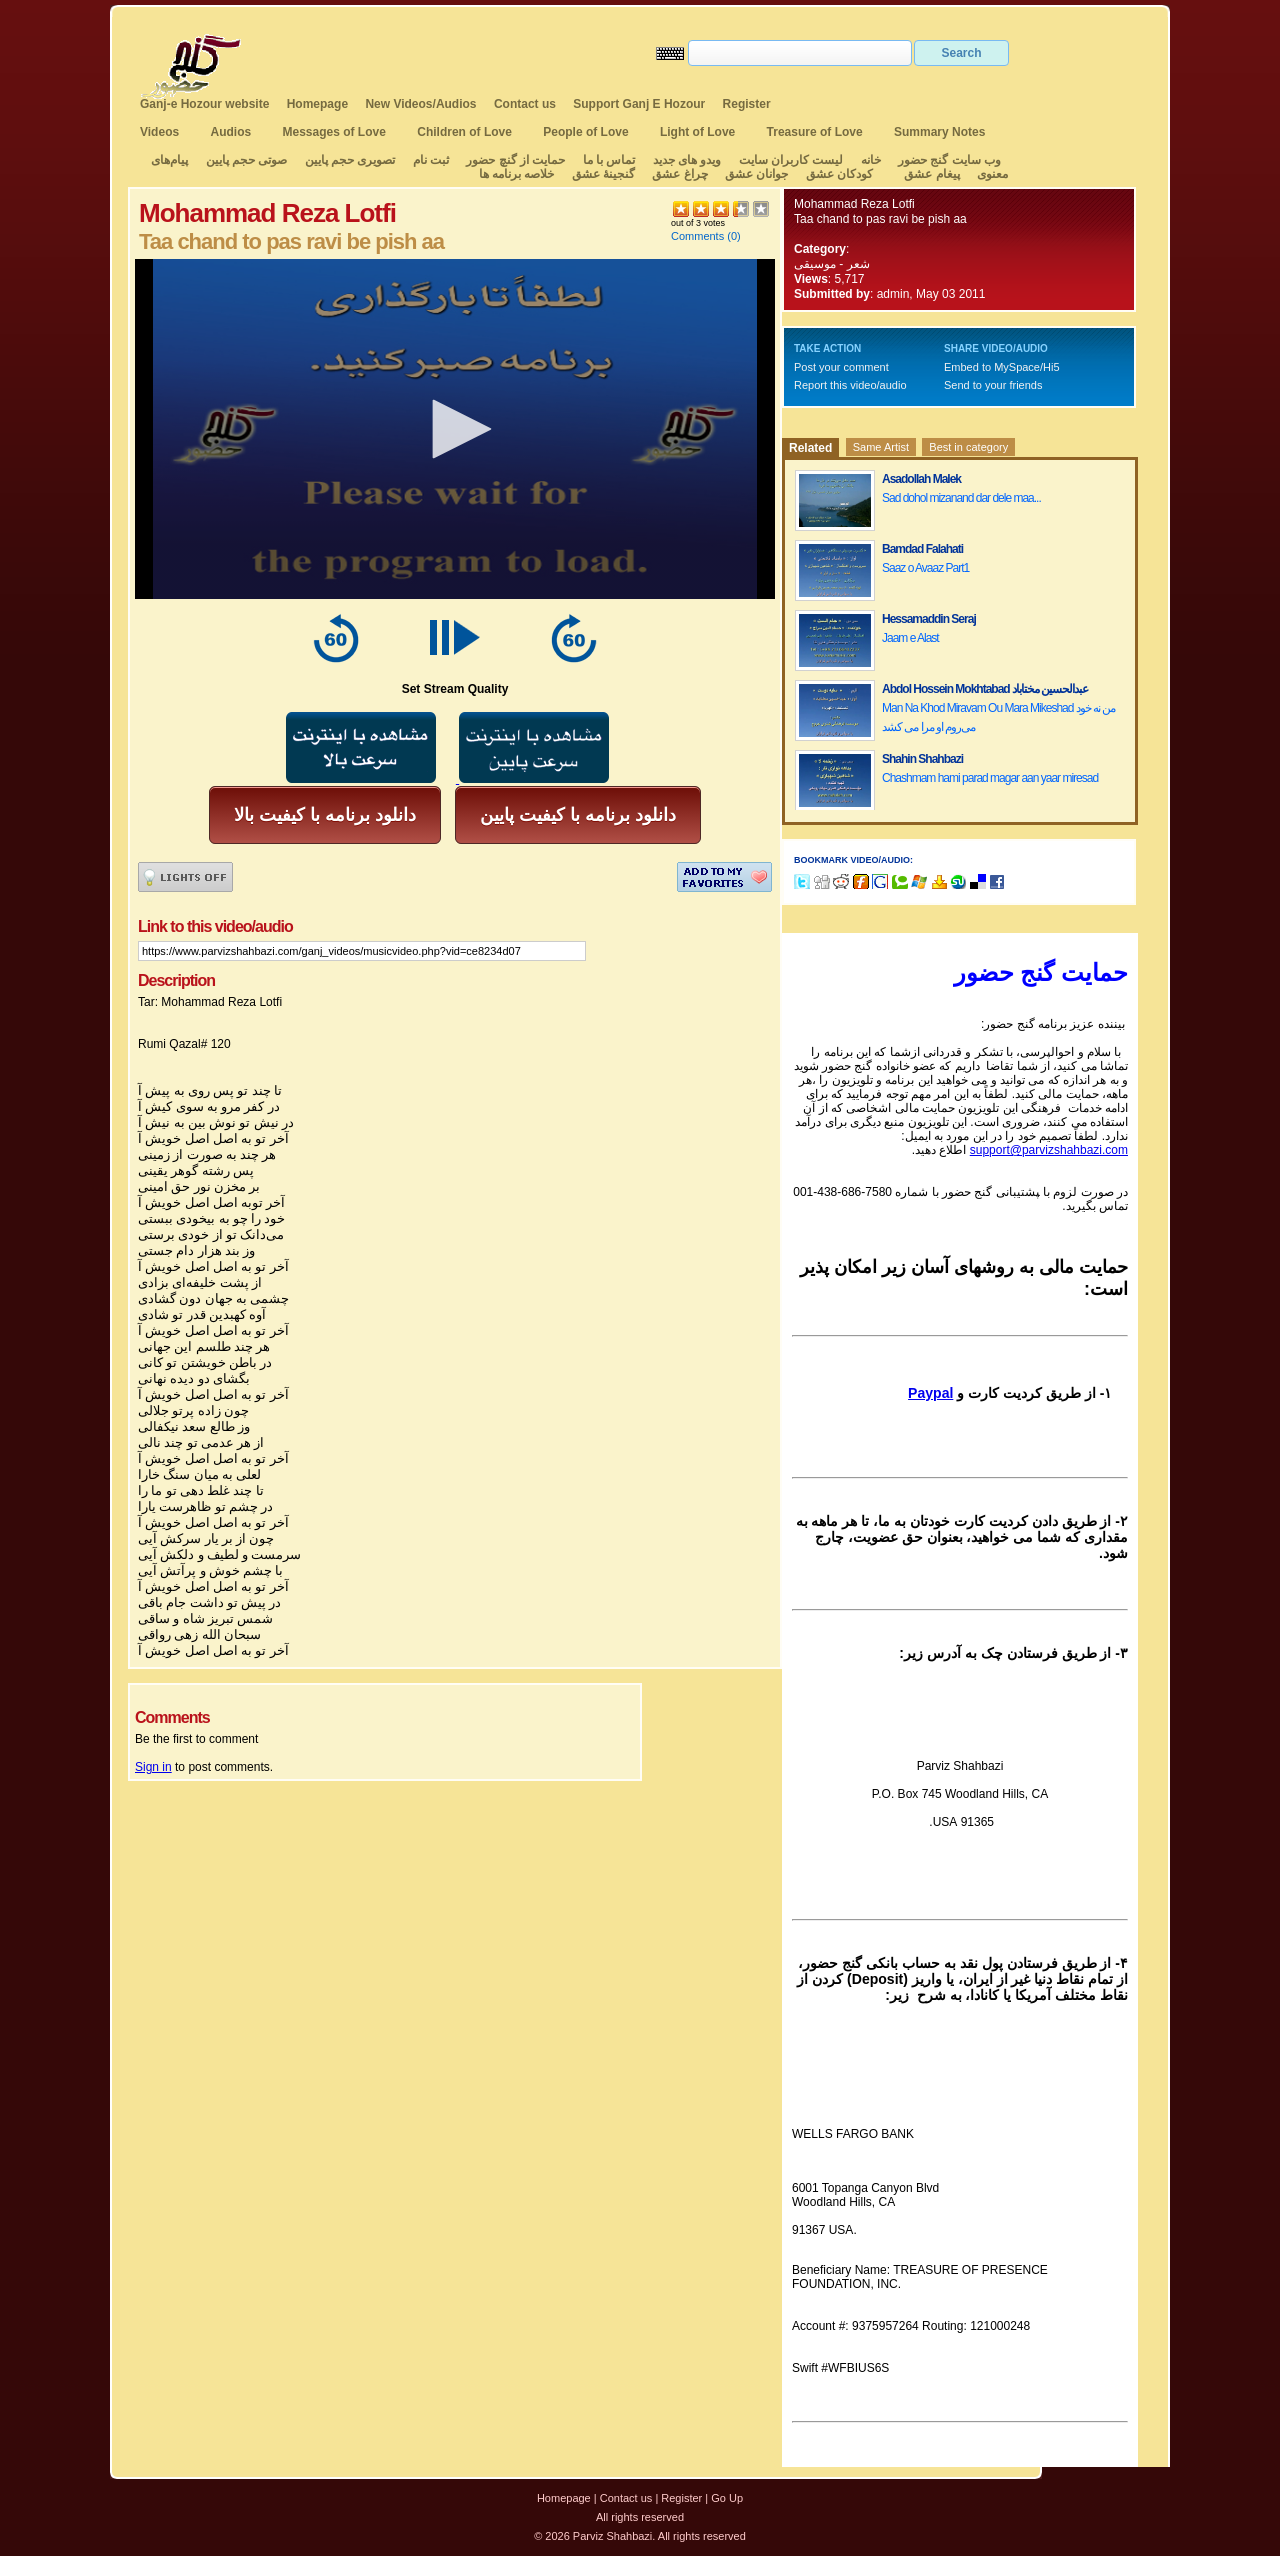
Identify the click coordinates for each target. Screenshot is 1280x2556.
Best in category (968, 447)
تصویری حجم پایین (348, 160)
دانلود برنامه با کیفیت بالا (325, 815)
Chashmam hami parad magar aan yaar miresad (990, 778)
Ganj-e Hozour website (204, 104)
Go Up (727, 2498)
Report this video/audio (850, 385)
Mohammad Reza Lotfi (854, 204)
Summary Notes (939, 132)
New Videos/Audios (420, 104)
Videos (159, 132)
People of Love (585, 132)
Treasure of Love (815, 132)
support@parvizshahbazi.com (1049, 1150)
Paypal (930, 1393)
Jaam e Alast (910, 638)
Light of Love (697, 132)
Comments (697, 236)
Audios (230, 132)
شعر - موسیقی (832, 264)
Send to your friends (993, 385)
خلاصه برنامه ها (517, 174)
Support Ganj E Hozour (639, 104)
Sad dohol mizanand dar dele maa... (961, 498)
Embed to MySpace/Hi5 (1002, 367)
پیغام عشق (931, 174)
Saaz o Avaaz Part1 (925, 568)
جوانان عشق (756, 174)
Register (747, 104)
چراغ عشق (679, 174)
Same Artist (881, 447)
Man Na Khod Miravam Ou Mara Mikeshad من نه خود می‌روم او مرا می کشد (998, 717)
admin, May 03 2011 (931, 294)
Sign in (153, 1767)
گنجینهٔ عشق (603, 174)
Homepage (317, 104)
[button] (455, 429)
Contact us (525, 104)
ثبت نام (431, 160)
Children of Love (464, 132)
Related (810, 448)
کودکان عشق (839, 174)
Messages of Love (334, 132)
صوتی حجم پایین (244, 160)
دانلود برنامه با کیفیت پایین (578, 815)
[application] (455, 429)
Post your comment (841, 367)
